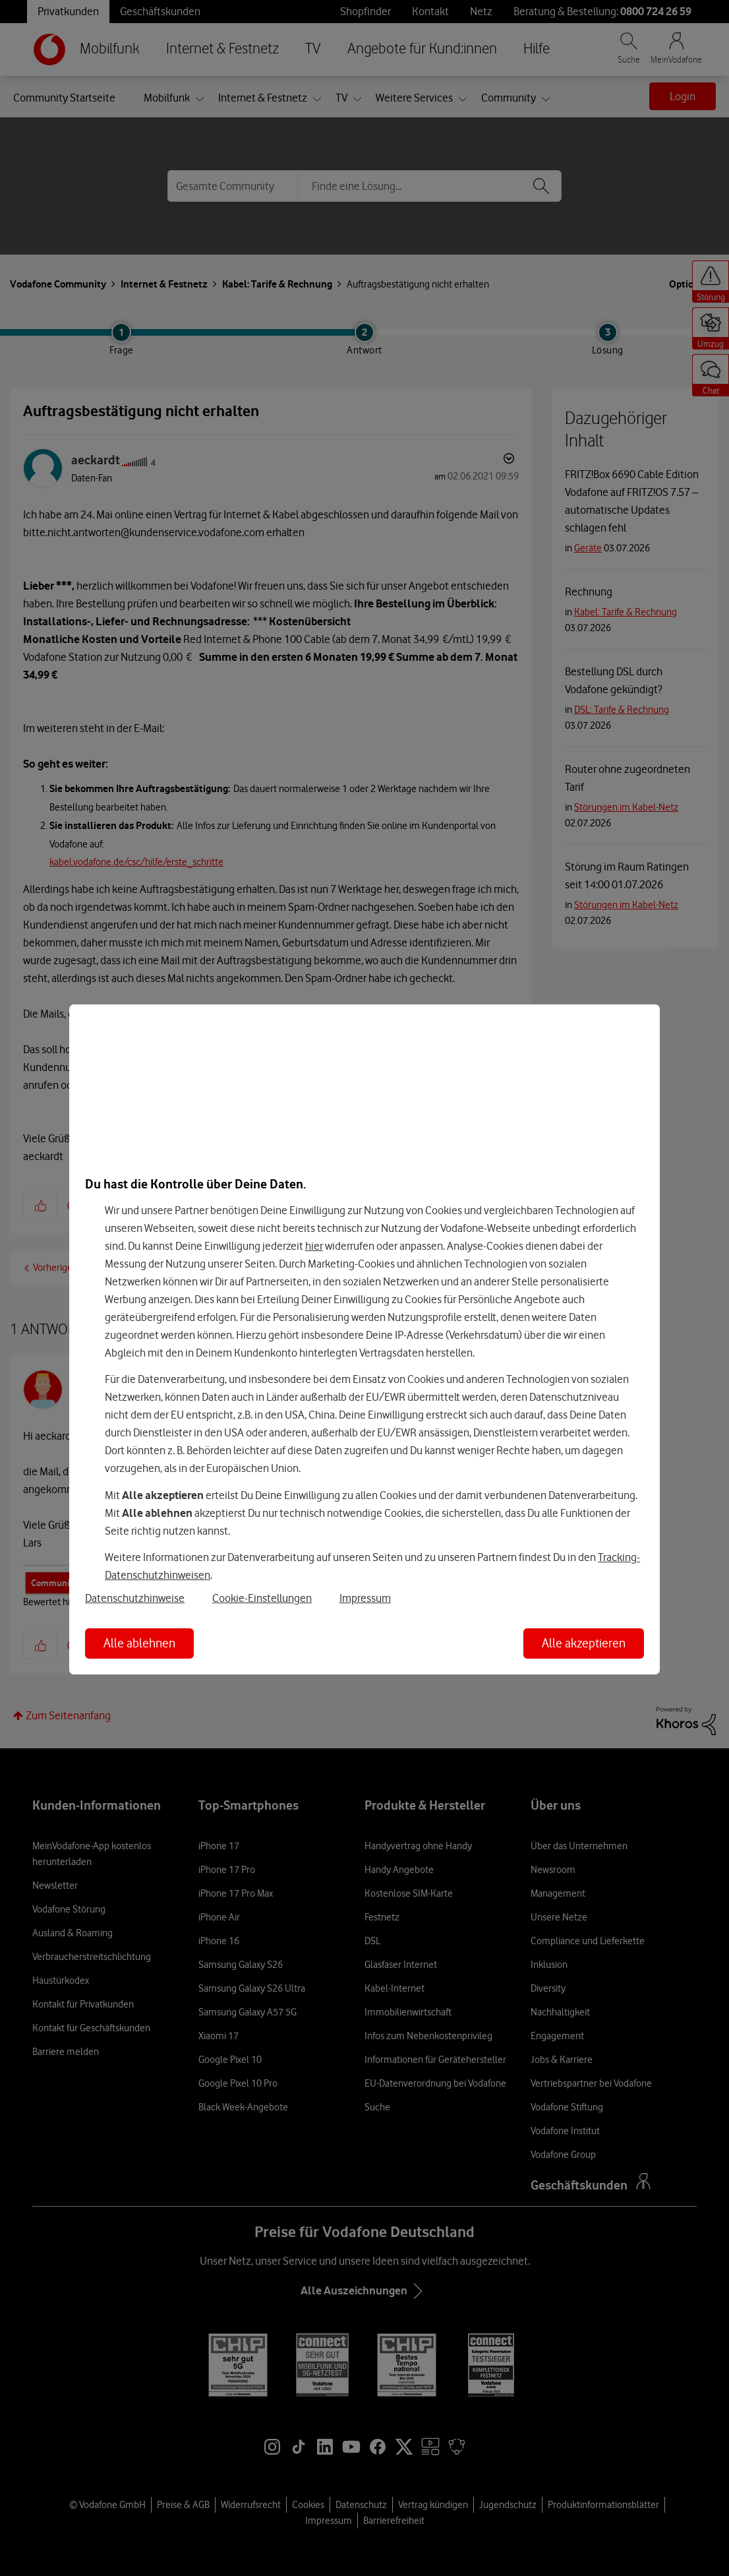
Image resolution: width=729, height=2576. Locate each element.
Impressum (365, 1598)
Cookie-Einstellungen (262, 1598)
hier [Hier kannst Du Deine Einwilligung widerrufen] (314, 1245)
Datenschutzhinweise (135, 1598)
